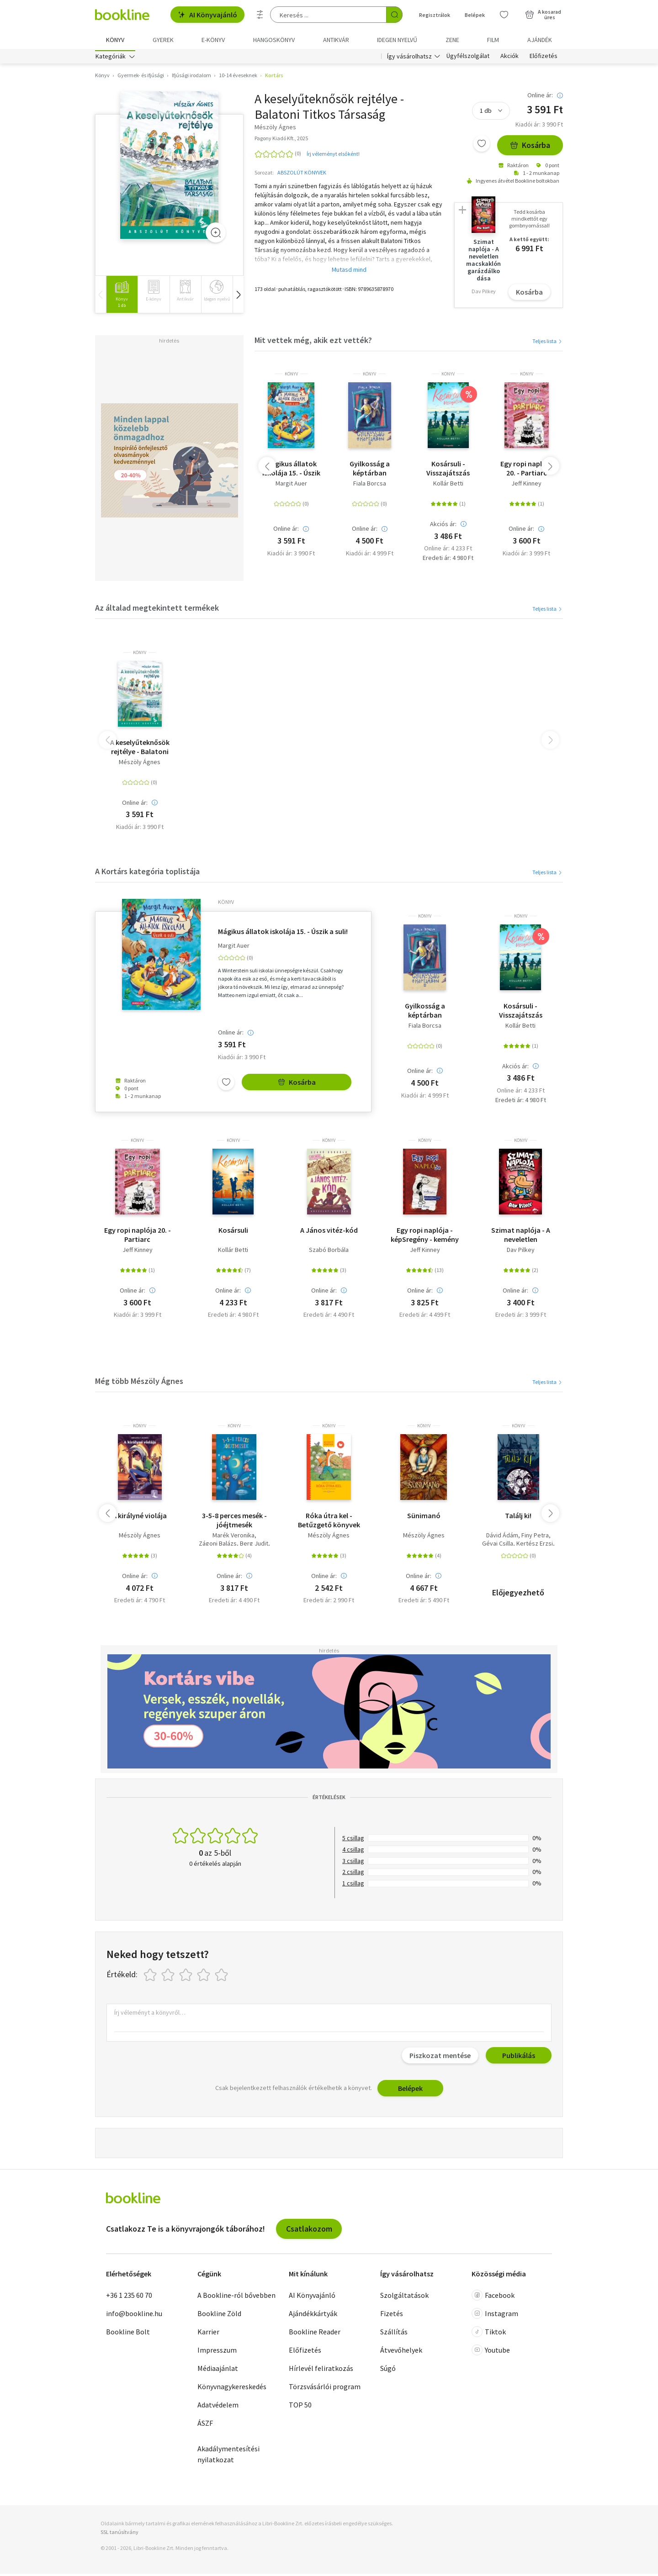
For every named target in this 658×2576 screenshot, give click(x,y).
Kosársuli (233, 1232)
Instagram (495, 2315)
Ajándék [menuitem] (539, 40)
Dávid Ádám (502, 1537)
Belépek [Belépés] (475, 14)
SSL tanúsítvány (119, 2534)
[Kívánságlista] (504, 14)
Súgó (388, 2370)
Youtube (491, 2352)
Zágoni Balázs (218, 1546)
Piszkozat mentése (440, 2057)
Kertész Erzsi (534, 1546)
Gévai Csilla (497, 1546)
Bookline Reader (314, 2333)
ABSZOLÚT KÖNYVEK (301, 174)
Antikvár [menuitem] (336, 40)
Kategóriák (111, 58)
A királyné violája (139, 1517)
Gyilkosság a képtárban (370, 470)
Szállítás (394, 2333)
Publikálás (518, 2057)
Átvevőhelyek (401, 2352)
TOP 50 (300, 2407)
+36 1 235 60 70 (129, 2297)
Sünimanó (423, 1517)
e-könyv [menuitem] (213, 40)
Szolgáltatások (404, 2297)
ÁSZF (205, 2425)
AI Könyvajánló (207, 14)
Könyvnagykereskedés (231, 2388)
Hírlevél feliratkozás (321, 2370)
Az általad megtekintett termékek (157, 610)
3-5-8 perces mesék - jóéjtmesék (234, 1522)
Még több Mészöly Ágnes (139, 1383)
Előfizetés (543, 58)
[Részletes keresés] (260, 14)
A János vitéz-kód (329, 1232)
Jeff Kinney (526, 486)
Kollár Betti (448, 486)
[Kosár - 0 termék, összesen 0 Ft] (543, 14)
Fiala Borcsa (369, 486)
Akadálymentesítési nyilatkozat (228, 2456)
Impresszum (217, 2352)
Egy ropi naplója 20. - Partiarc (526, 470)
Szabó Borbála (329, 1252)
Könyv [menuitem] (115, 40)
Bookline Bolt (128, 2333)
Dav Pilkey (521, 1252)
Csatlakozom (309, 2231)
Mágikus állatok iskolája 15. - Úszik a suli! (291, 470)
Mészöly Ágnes (139, 764)
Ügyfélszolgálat (467, 58)
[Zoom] (216, 235)
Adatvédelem (218, 2407)
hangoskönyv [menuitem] (274, 40)
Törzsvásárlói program (325, 2388)
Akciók (509, 58)
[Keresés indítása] (394, 14)
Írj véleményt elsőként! (333, 156)
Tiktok (489, 2333)
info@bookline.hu (134, 2315)
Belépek (410, 2090)
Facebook (493, 2297)
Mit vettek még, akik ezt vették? (313, 342)
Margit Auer (291, 486)
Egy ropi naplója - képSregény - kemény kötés (425, 1237)
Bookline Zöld (219, 2315)
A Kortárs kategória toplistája (147, 873)
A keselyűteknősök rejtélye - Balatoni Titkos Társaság (140, 749)
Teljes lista (547, 343)
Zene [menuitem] (452, 40)
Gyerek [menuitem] (163, 40)
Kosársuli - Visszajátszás (448, 470)
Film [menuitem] (493, 40)
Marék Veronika (233, 1537)
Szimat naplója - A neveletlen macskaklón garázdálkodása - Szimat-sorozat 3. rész (520, 1237)
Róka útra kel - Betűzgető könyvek (329, 1522)
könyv (291, 376)
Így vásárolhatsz (409, 58)
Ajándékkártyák (313, 2315)
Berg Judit (254, 1546)
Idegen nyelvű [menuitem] (397, 40)
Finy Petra (535, 1537)
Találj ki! (518, 1517)
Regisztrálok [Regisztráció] (434, 14)
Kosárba (530, 148)
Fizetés (391, 2315)
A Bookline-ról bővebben (236, 2297)
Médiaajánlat (217, 2370)
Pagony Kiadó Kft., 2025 (281, 140)
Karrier (208, 2333)
